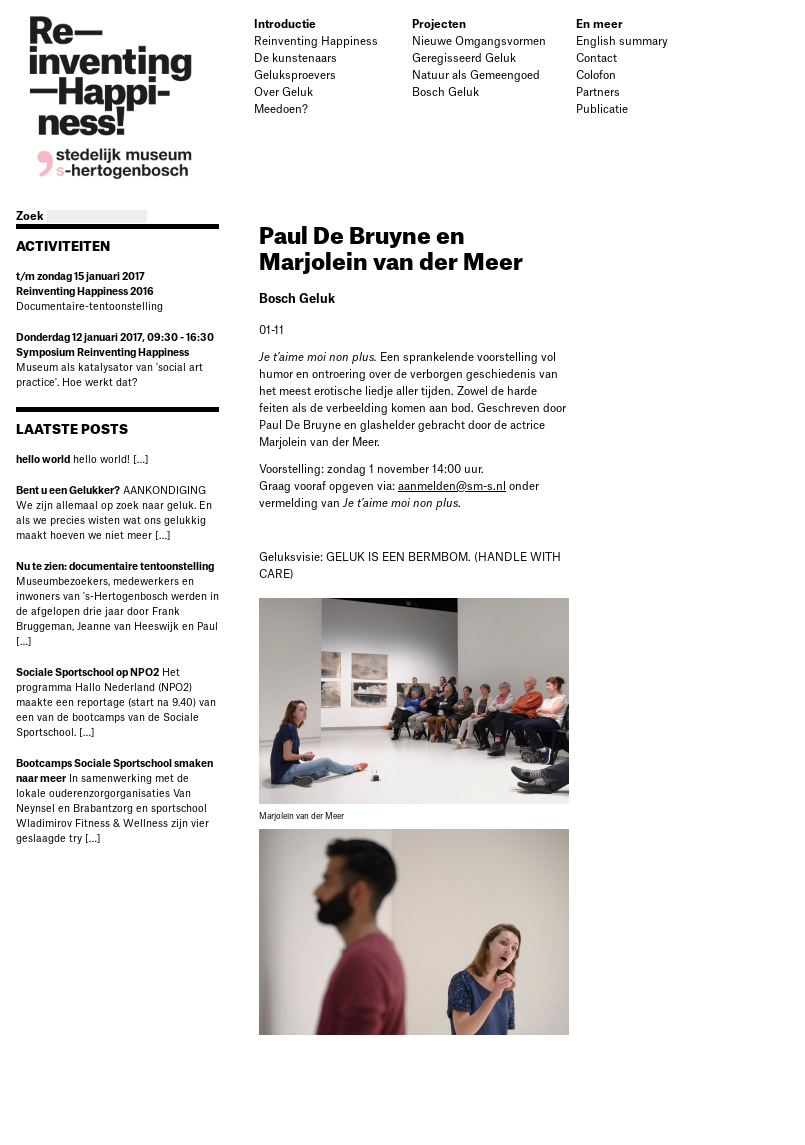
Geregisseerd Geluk (464, 58)
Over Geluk (283, 92)
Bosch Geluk (445, 92)
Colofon (596, 75)
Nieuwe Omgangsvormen (479, 41)
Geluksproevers (295, 75)
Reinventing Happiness (316, 41)
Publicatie (602, 109)
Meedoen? (281, 109)
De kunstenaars (295, 58)
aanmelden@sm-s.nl (452, 486)
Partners (598, 92)
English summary (622, 41)
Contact (596, 58)
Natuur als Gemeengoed (476, 75)
